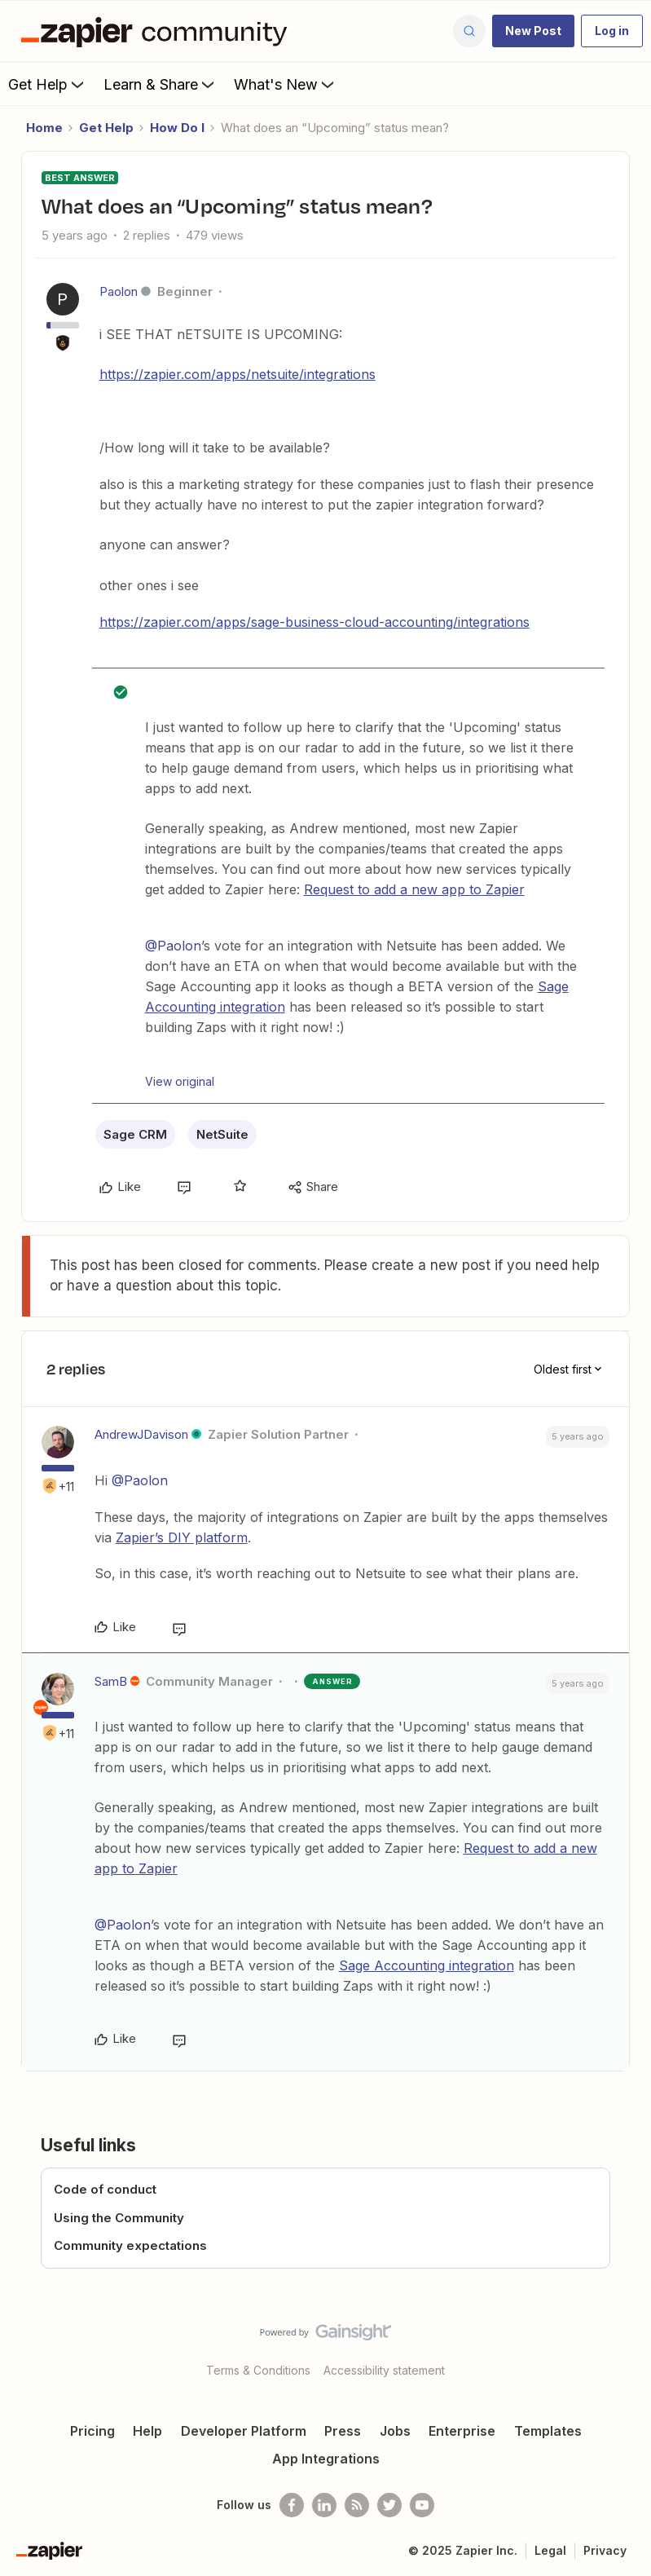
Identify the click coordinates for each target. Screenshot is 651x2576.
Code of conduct (105, 2189)
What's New (285, 84)
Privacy (605, 2550)
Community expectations (130, 2245)
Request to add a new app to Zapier (414, 889)
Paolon (118, 291)
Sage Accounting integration (426, 1965)
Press (342, 2431)
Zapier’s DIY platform (182, 1537)
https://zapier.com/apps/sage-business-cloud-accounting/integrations (314, 622)
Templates (548, 2431)
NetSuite (222, 1134)
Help (147, 2431)
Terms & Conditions (258, 2370)
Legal (550, 2550)
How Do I (177, 127)
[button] (533, 31)
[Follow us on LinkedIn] (324, 2505)
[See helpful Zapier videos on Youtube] (422, 2505)
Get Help (47, 84)
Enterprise (462, 2431)
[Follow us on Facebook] (291, 2505)
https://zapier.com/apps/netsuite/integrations (237, 374)
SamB (111, 1681)
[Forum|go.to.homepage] (158, 31)
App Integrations (326, 2458)
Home (44, 127)
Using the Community (119, 2217)
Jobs (395, 2431)
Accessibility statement (384, 2370)
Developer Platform (243, 2431)
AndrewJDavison (141, 1434)
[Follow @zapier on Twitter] (389, 2505)
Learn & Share (160, 84)
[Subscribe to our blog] (357, 2505)
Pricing (92, 2431)
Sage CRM (135, 1134)
